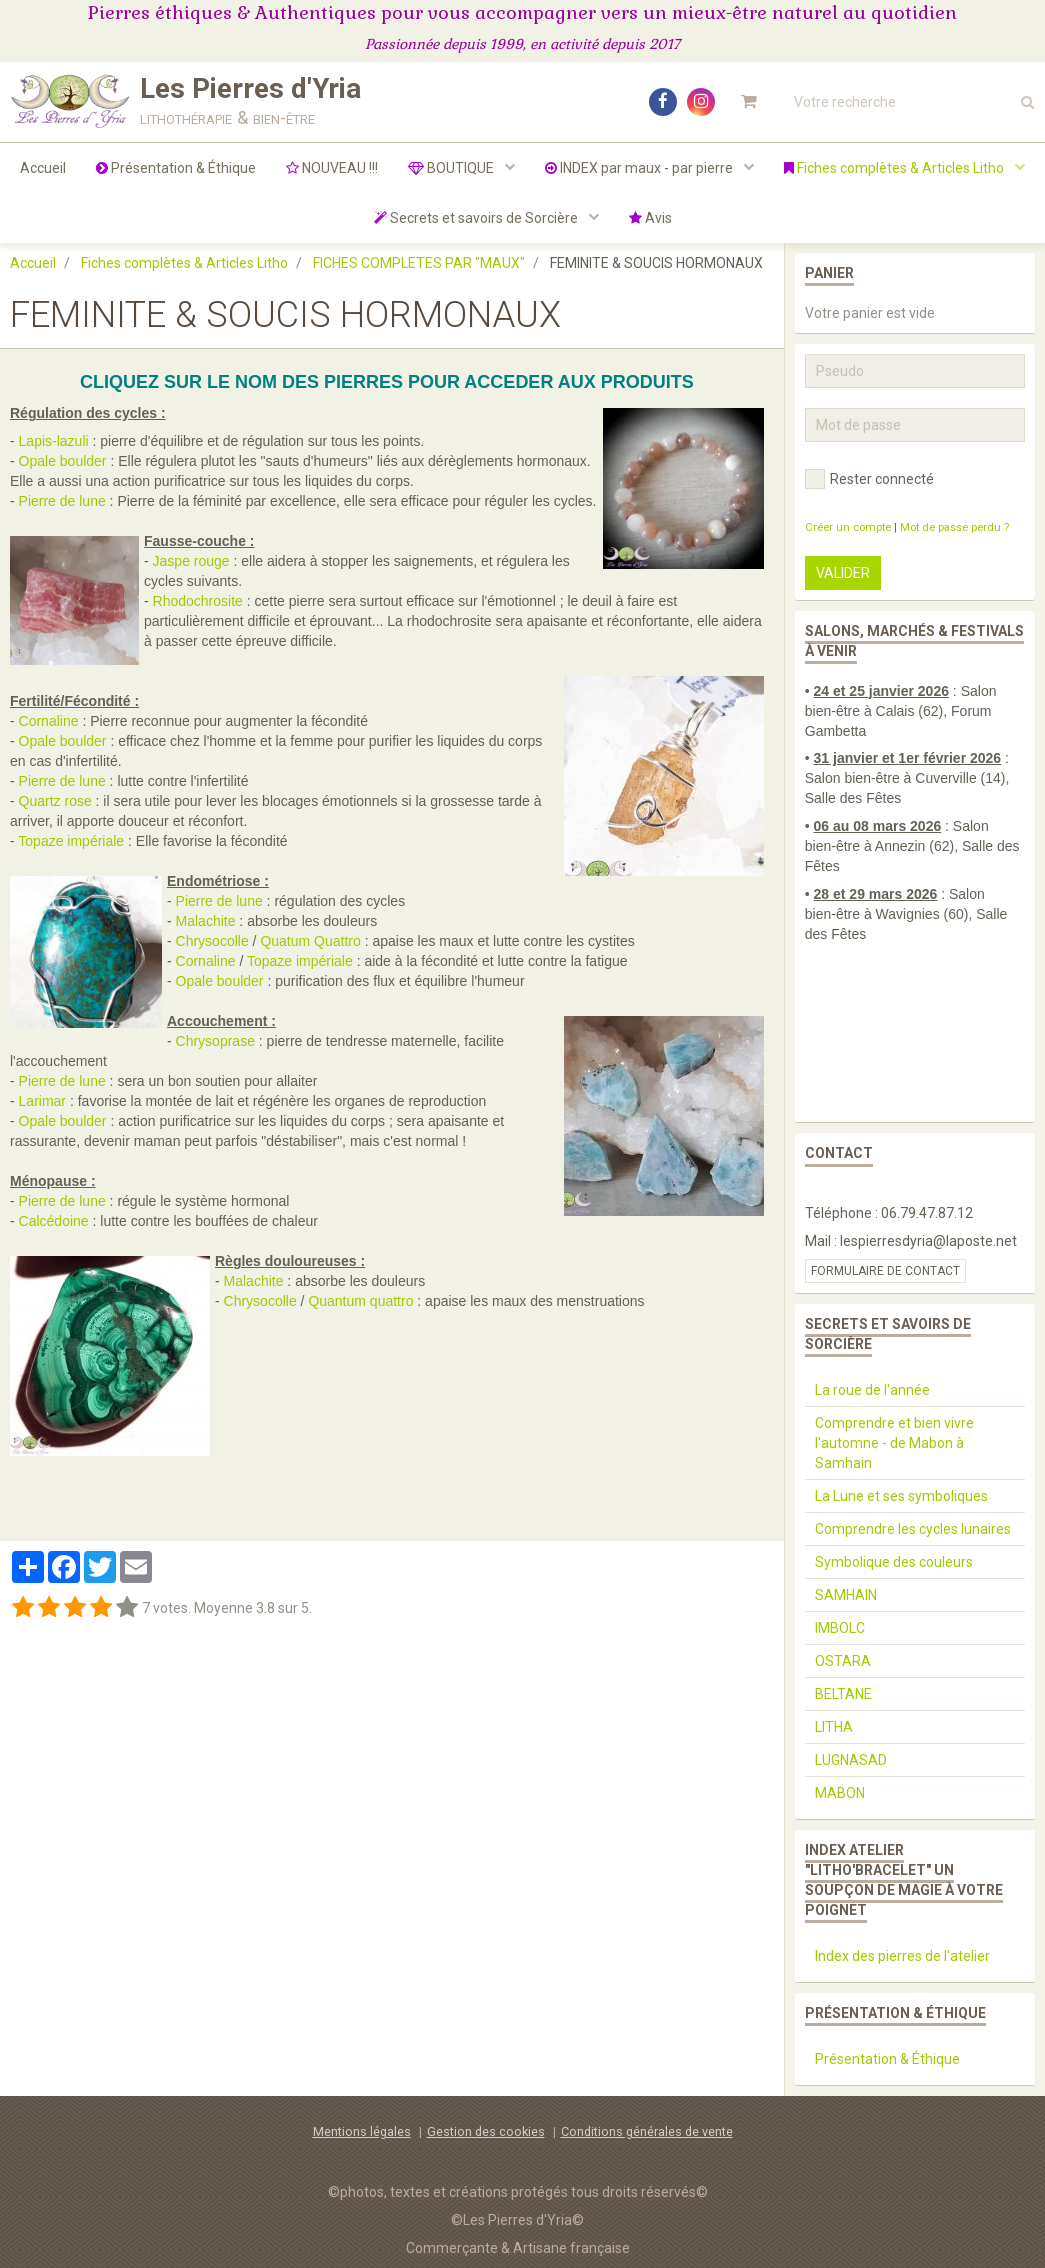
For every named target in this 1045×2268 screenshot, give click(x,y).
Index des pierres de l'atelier (902, 1956)
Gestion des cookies (486, 2131)
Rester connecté (869, 479)
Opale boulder (63, 461)
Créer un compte (848, 527)
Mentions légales (362, 2131)
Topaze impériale (71, 841)
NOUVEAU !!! (332, 168)
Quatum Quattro (310, 941)
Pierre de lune (62, 501)
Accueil (43, 168)
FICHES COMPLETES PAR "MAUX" (419, 263)
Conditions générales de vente (647, 2131)
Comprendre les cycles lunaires (913, 1529)
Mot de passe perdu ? (954, 527)
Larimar (42, 1101)
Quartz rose (55, 801)
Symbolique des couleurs (894, 1562)
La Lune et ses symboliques (901, 1496)
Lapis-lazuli (54, 441)
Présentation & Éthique (176, 168)
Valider (843, 573)
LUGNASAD (851, 1760)
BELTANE (843, 1694)
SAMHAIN (846, 1595)
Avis (650, 218)
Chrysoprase (215, 1041)
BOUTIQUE (452, 168)
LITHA (834, 1727)
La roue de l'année (872, 1390)
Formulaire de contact (885, 1271)
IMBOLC (840, 1628)
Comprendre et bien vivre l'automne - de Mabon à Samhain (894, 1443)
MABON (840, 1793)
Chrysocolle (212, 941)
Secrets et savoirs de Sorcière (477, 218)
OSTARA (843, 1661)
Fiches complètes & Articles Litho (895, 168)
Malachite (206, 921)
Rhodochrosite (198, 601)
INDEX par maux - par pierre (640, 168)
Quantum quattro (360, 1301)
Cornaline (49, 721)
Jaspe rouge (191, 561)
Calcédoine (54, 1221)
